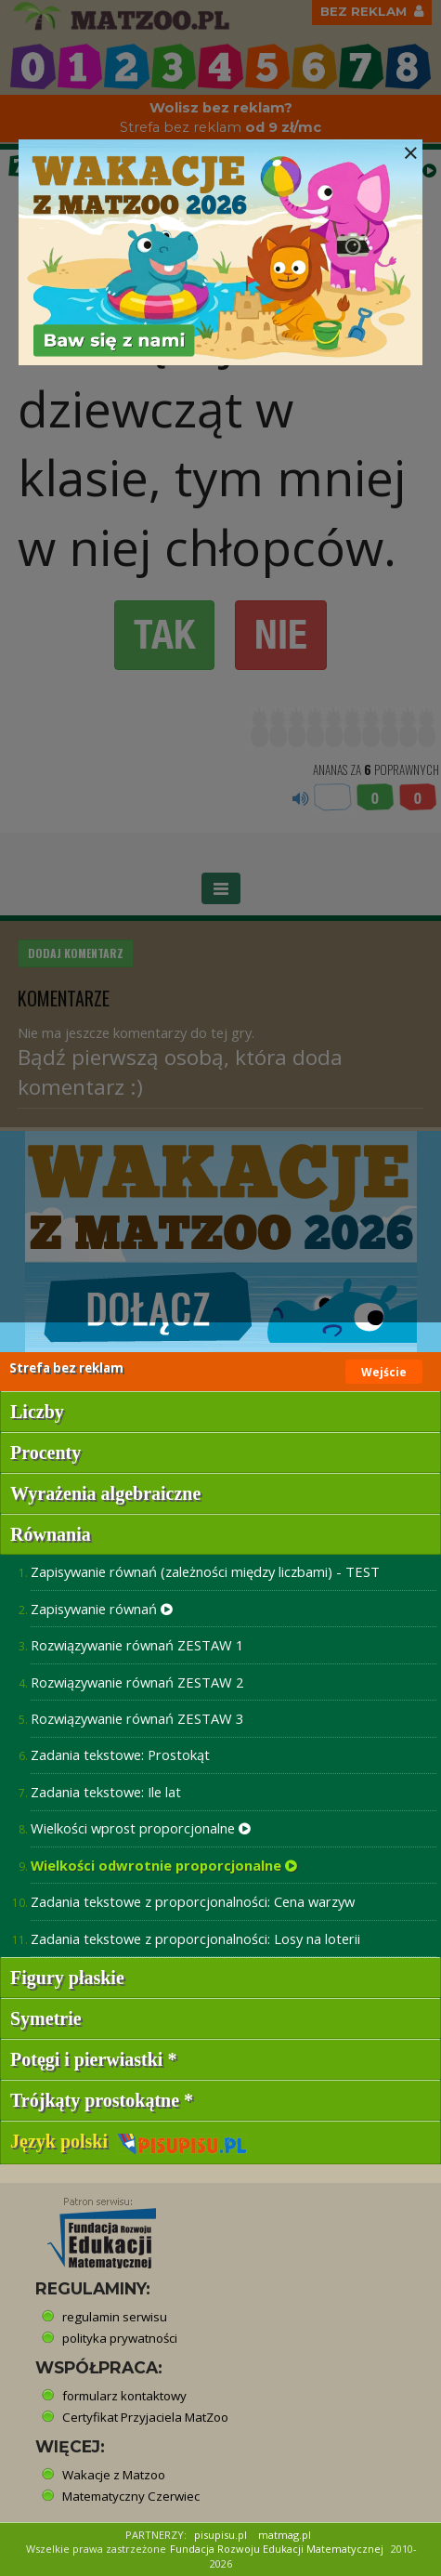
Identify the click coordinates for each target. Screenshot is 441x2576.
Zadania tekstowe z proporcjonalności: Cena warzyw (193, 1901)
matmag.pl (284, 2535)
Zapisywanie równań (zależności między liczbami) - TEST (205, 1571)
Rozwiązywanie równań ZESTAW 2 (137, 1682)
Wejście (384, 1372)
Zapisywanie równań (102, 1608)
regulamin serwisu (114, 2316)
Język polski (128, 2141)
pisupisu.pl (220, 2535)
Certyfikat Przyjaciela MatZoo (145, 2417)
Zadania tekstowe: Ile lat (106, 1791)
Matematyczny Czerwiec (131, 2496)
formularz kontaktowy (124, 2395)
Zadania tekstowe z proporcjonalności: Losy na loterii (195, 1938)
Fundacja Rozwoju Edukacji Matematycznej (276, 2549)
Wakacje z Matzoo (113, 2474)
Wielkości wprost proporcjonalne (141, 1828)
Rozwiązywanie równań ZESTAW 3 (137, 1718)
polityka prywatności (119, 2338)
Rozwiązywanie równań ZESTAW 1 (137, 1645)
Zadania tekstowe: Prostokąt (120, 1754)
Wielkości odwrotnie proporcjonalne (164, 1865)
